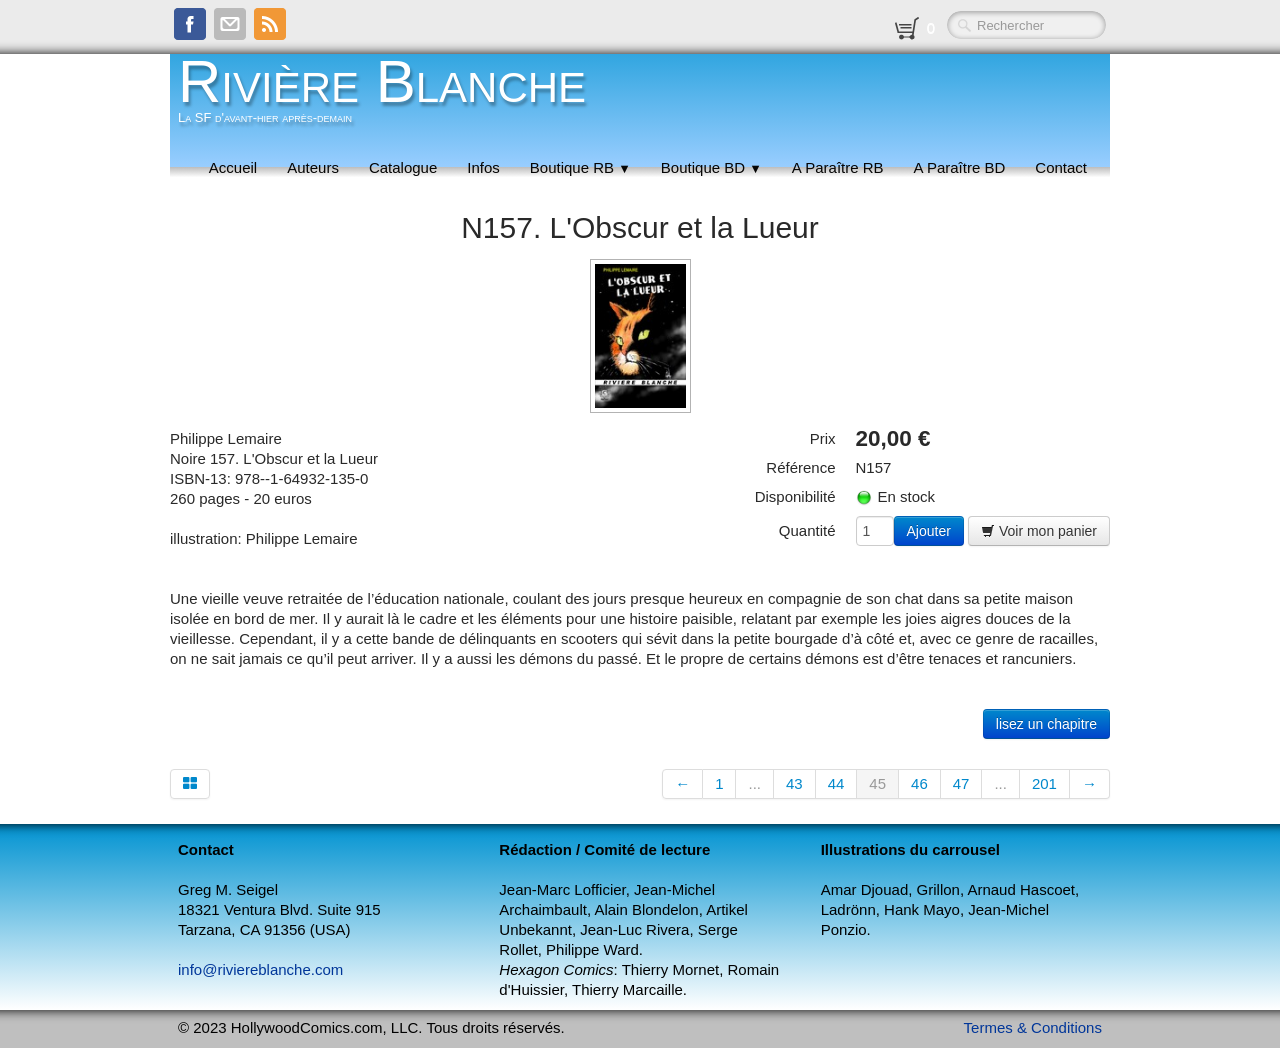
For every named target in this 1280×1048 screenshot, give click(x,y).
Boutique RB (580, 167)
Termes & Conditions (1033, 1027)
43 (794, 783)
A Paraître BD (960, 167)
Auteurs (313, 167)
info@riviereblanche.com (260, 969)
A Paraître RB (838, 167)
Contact (1061, 167)
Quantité (807, 530)
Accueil (233, 167)
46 (919, 783)
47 (961, 783)
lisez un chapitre (1046, 724)
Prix (823, 438)
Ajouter (929, 531)
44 (836, 783)
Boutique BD (711, 167)
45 (877, 783)
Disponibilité (795, 496)
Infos (483, 167)
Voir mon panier (1039, 531)
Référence (800, 467)
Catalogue (403, 167)
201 (1044, 783)
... (754, 783)
